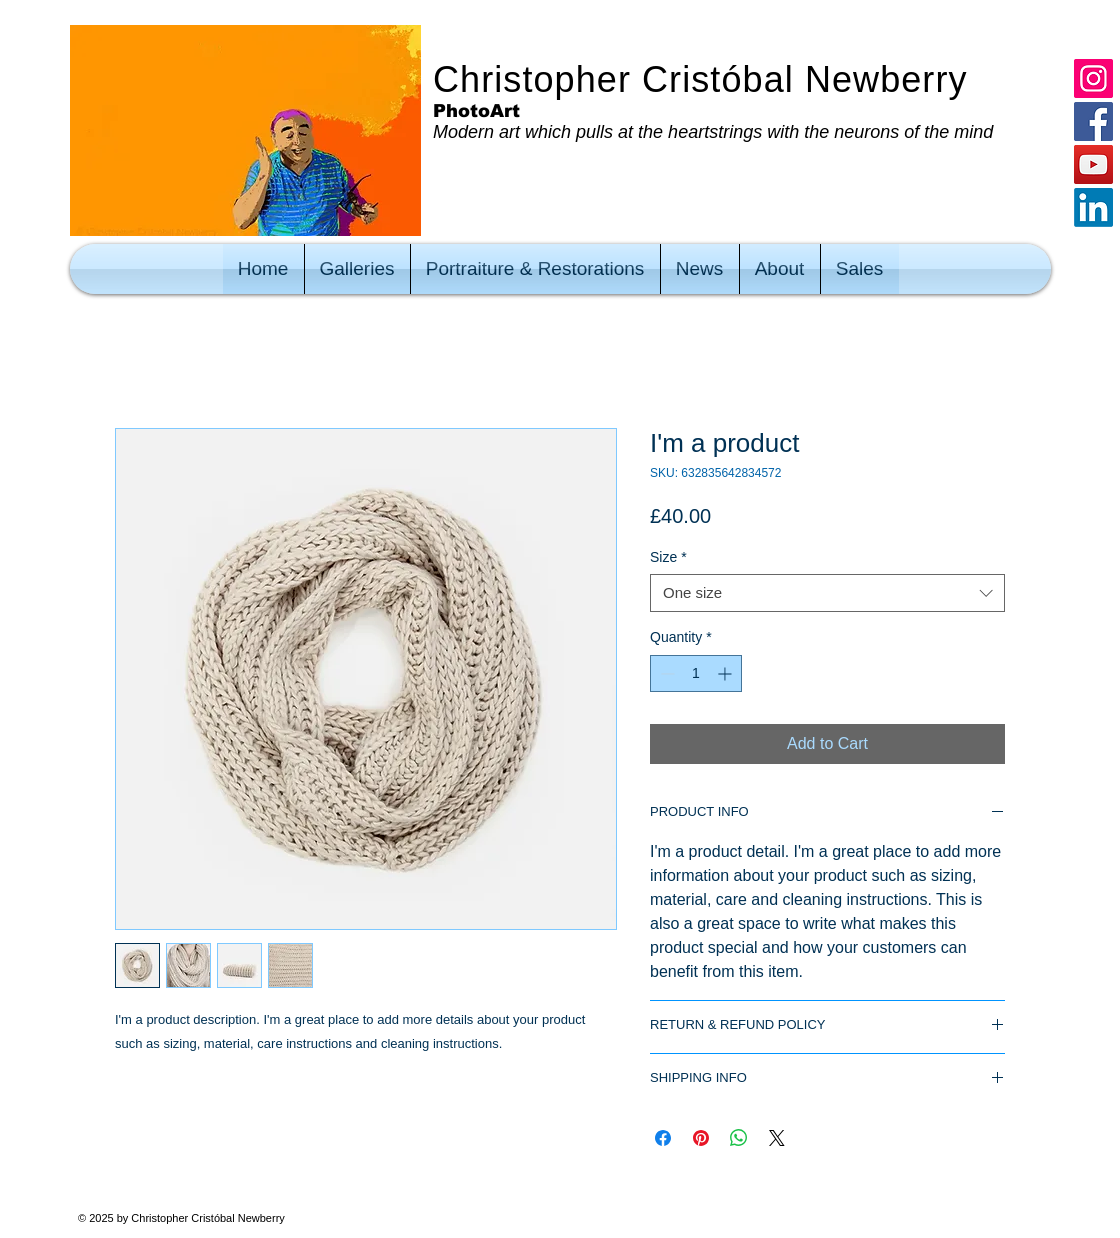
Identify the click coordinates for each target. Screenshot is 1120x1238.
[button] (357, 269)
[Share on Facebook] (663, 1138)
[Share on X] (777, 1138)
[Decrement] (665, 673)
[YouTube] (1093, 164)
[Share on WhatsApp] (739, 1138)
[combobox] (827, 593)
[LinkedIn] (1093, 207)
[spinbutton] (696, 673)
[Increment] (726, 673)
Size (668, 557)
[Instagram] (1093, 78)
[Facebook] (1093, 121)
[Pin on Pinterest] (701, 1138)
